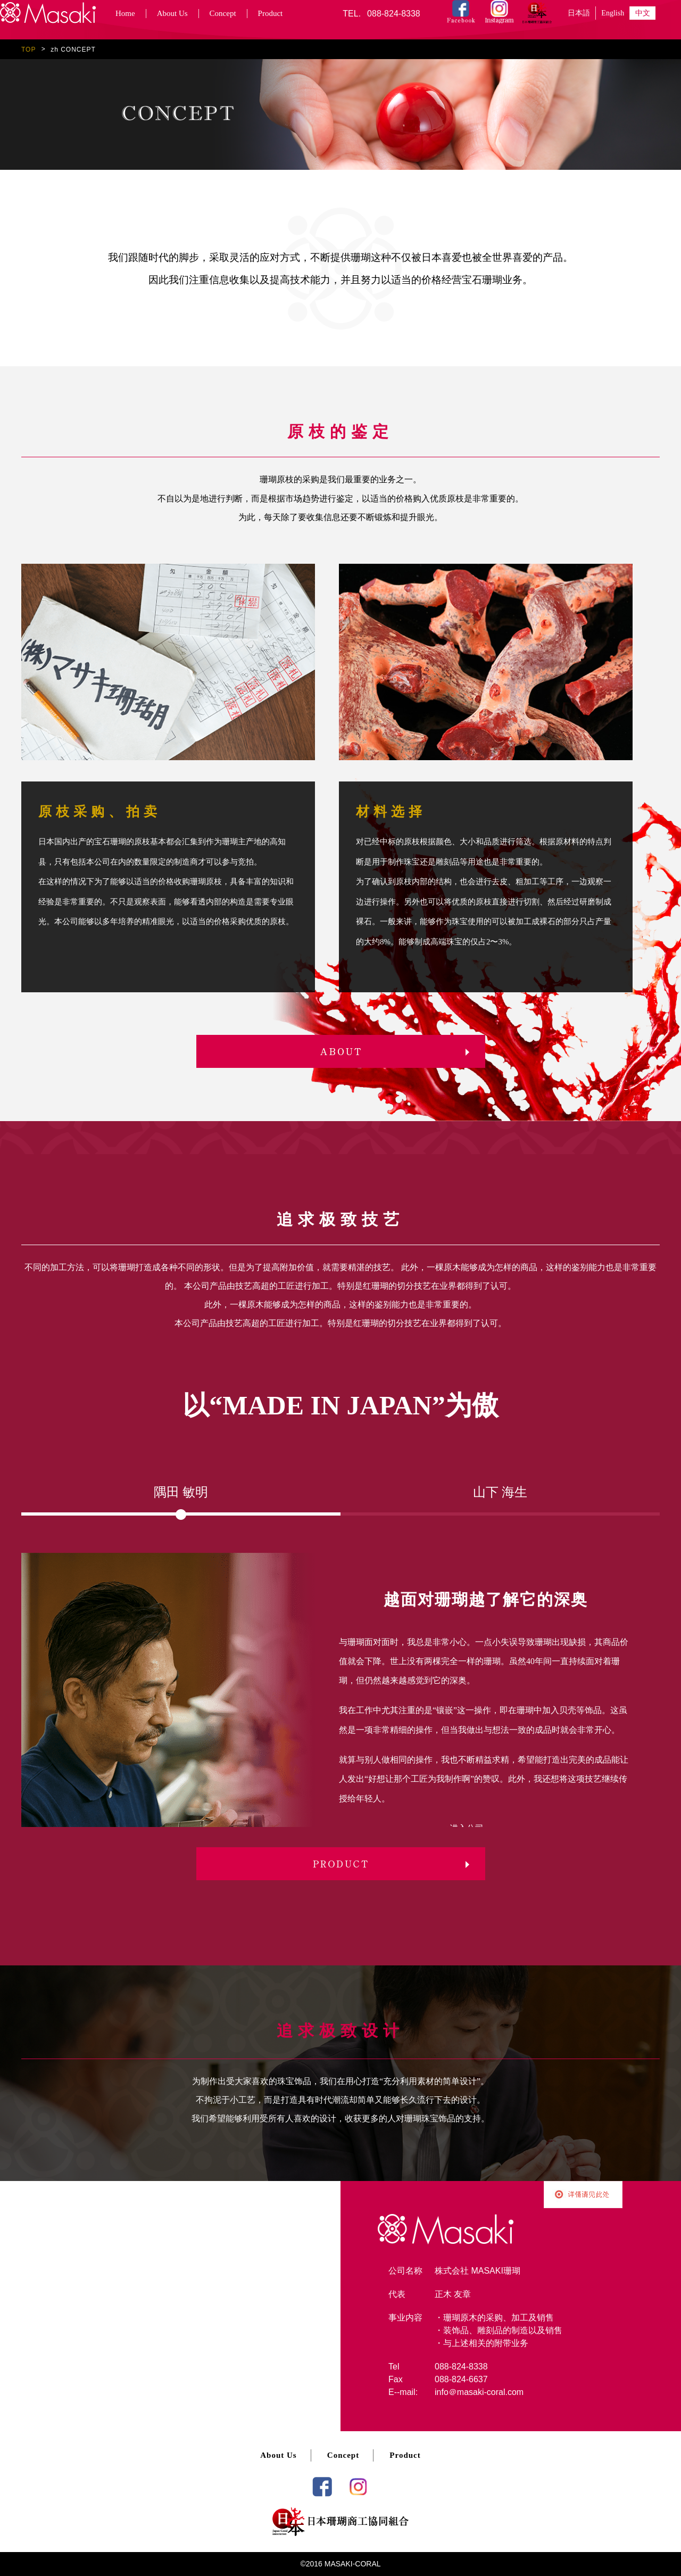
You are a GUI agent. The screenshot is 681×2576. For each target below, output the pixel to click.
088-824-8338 (393, 13)
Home (125, 13)
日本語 (579, 13)
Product (270, 13)
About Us (172, 13)
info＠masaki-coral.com (479, 2392)
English (612, 13)
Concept (223, 13)
